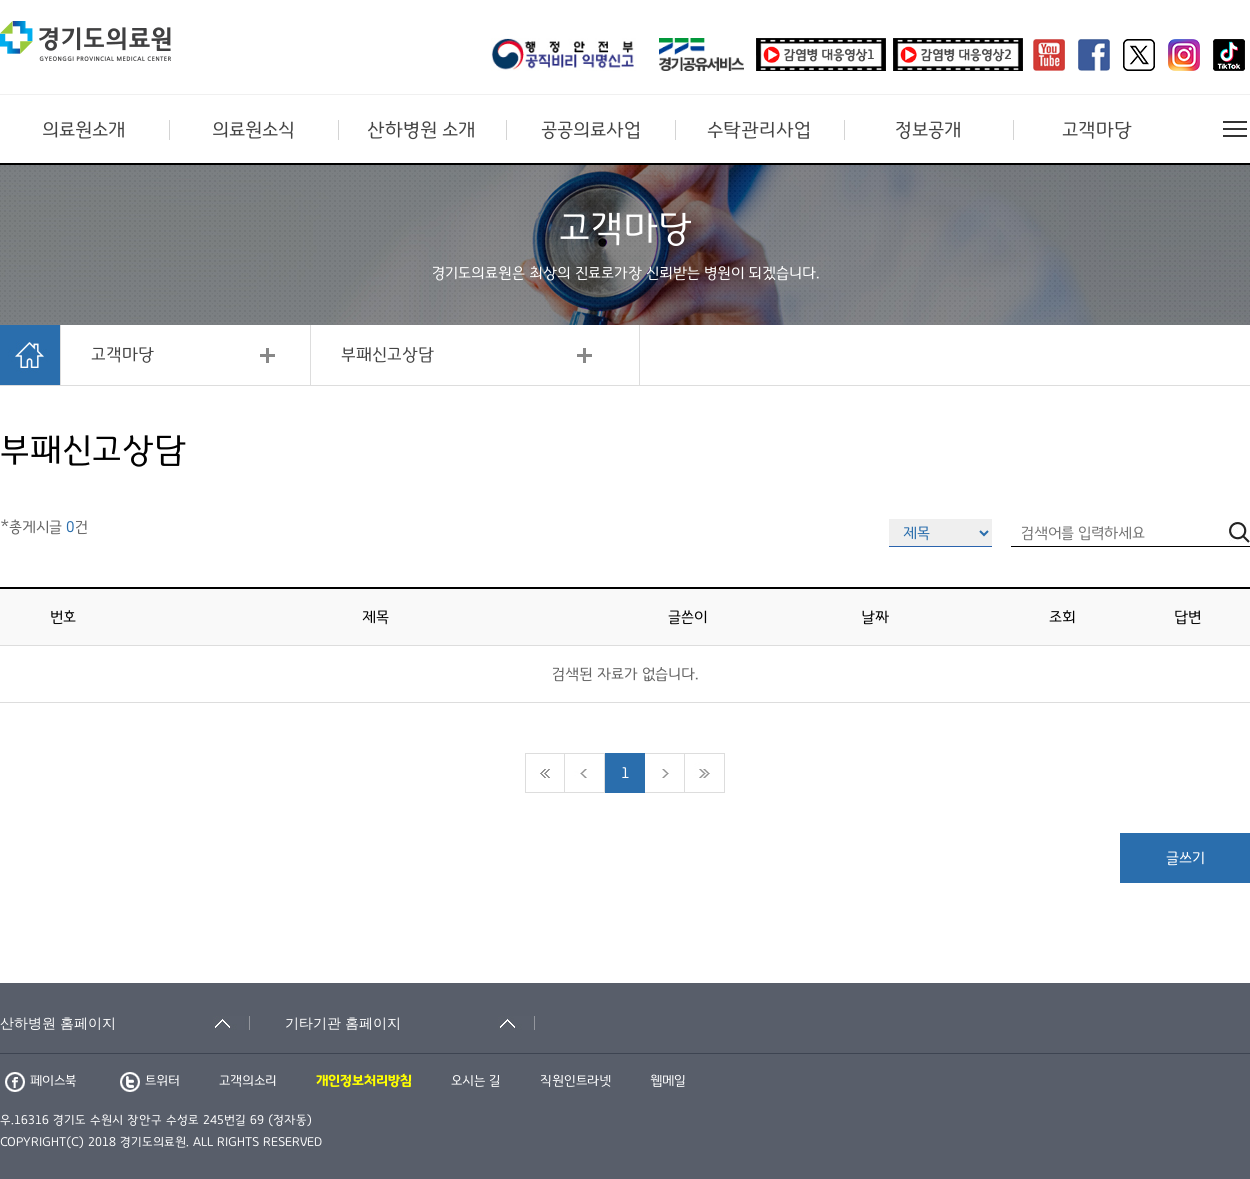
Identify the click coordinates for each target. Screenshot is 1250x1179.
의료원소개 (84, 130)
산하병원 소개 (421, 130)
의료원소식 (253, 130)
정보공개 (928, 130)
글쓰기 (1185, 858)
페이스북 (40, 1081)
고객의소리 (248, 1081)
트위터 (150, 1081)
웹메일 (668, 1081)
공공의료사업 (591, 130)
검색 (1239, 969)
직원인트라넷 (575, 1081)
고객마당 (1097, 130)
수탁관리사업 (759, 130)
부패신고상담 (387, 355)
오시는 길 (476, 1081)
